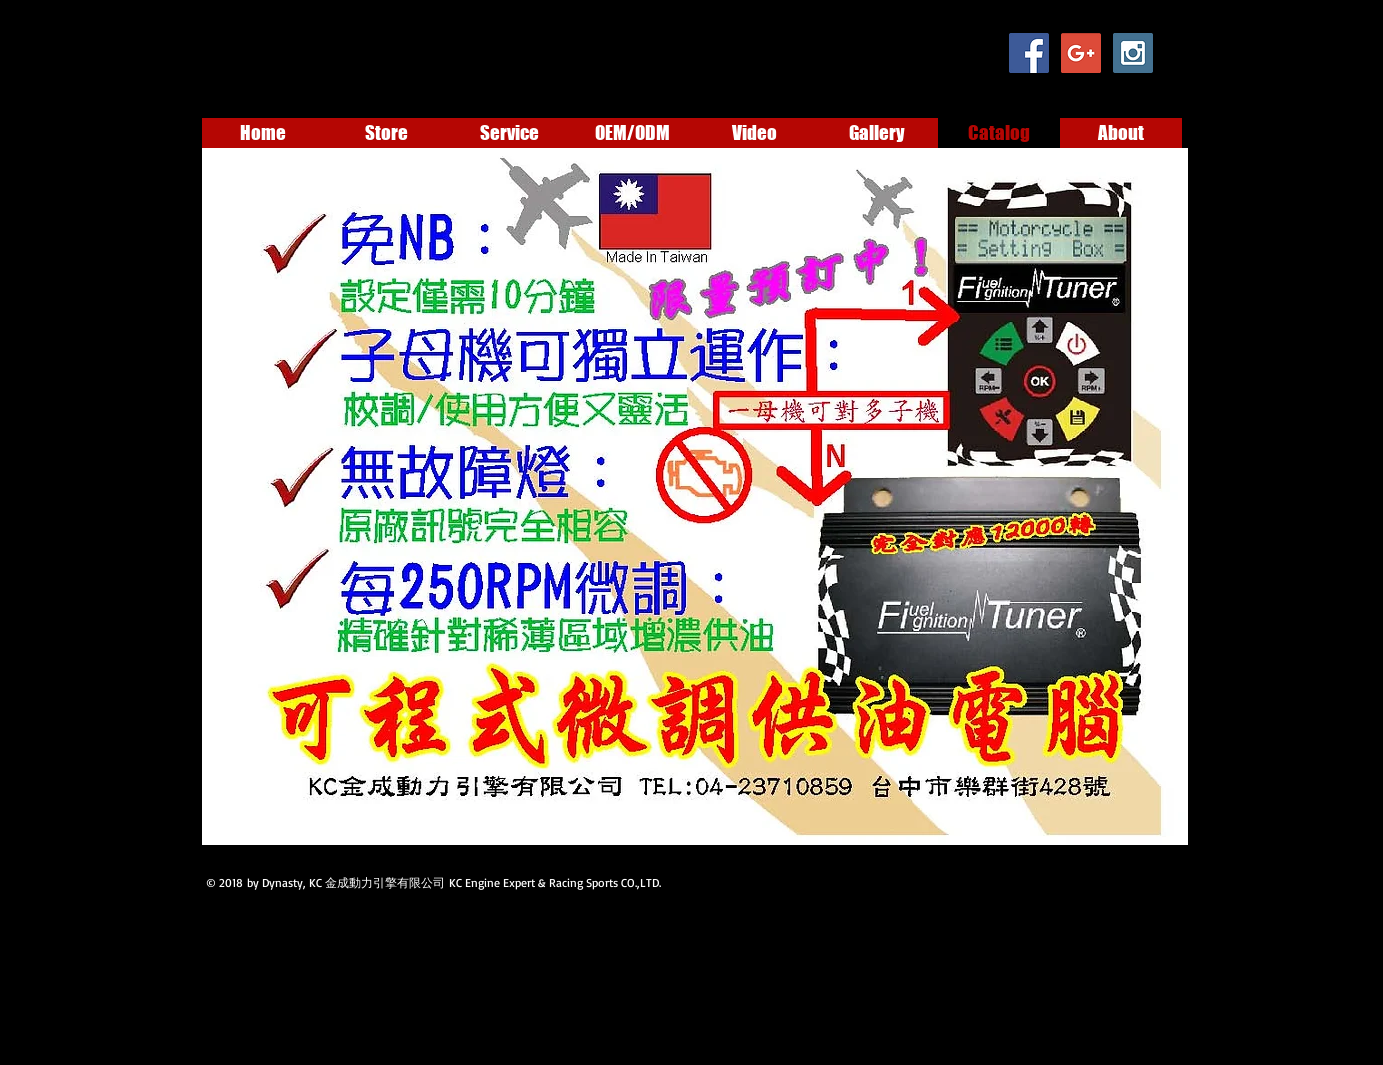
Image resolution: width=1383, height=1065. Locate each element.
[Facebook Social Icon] (1029, 53)
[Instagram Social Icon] (1133, 53)
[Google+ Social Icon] (1081, 53)
